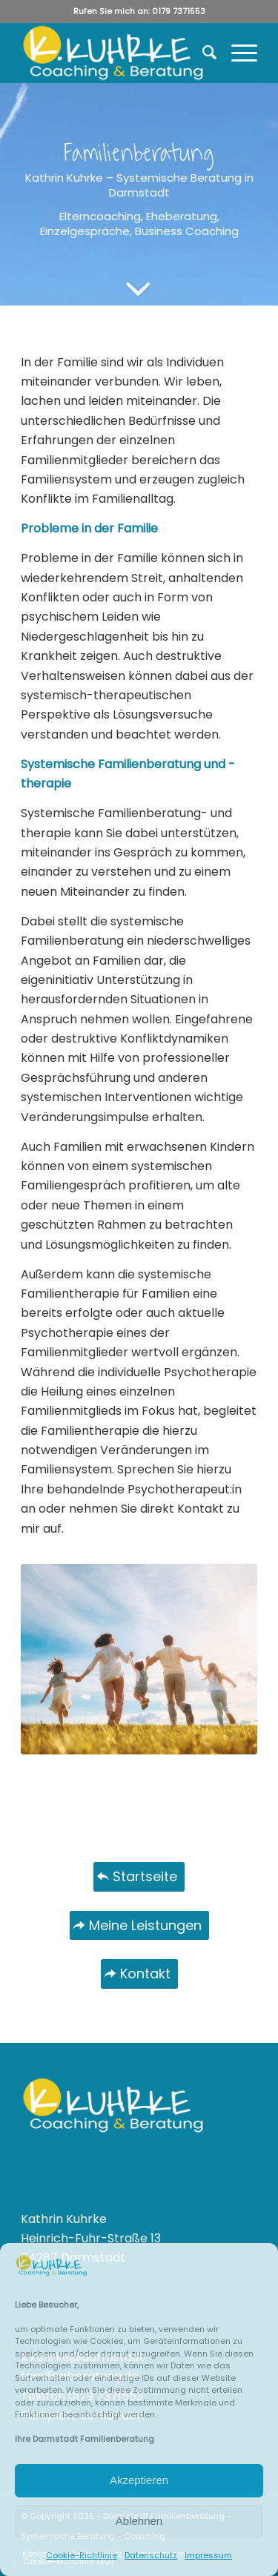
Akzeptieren (139, 2480)
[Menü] (236, 52)
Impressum (208, 2555)
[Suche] (202, 52)
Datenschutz (151, 2555)
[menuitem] (202, 52)
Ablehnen (139, 2520)
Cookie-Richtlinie (81, 2555)
